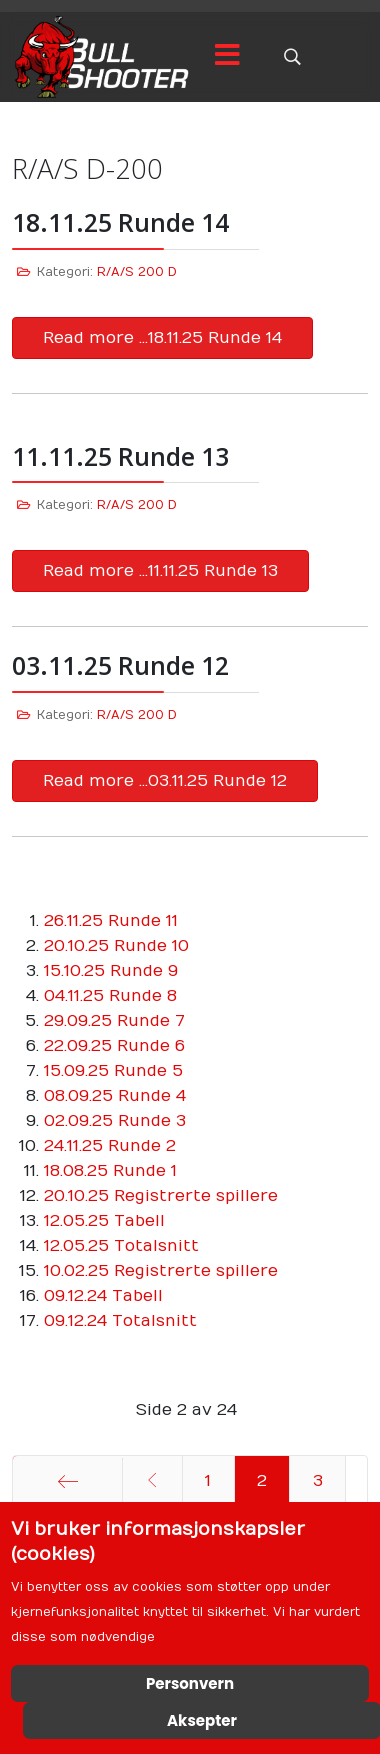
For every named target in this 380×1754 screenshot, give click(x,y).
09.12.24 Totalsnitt (120, 1321)
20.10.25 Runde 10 (116, 946)
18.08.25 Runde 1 (110, 1171)
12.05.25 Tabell (104, 1221)
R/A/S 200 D (137, 272)
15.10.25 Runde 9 (111, 971)
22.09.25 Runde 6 (114, 1046)
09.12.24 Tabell (103, 1296)
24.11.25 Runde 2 (110, 1146)
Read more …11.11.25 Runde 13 (160, 571)
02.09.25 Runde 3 (115, 1121)
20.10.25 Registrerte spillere (161, 1196)
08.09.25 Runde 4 (115, 1096)
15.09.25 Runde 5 (113, 1071)
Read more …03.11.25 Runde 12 (165, 781)
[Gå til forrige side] (152, 1481)
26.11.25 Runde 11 (111, 921)
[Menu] (228, 57)
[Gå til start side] (67, 1481)
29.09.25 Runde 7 (114, 1021)
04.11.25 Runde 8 (110, 996)
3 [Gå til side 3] (318, 1481)
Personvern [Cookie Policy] (190, 1683)
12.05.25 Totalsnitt (121, 1246)
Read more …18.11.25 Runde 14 (162, 338)
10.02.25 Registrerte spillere (161, 1271)
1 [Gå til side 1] (208, 1481)
